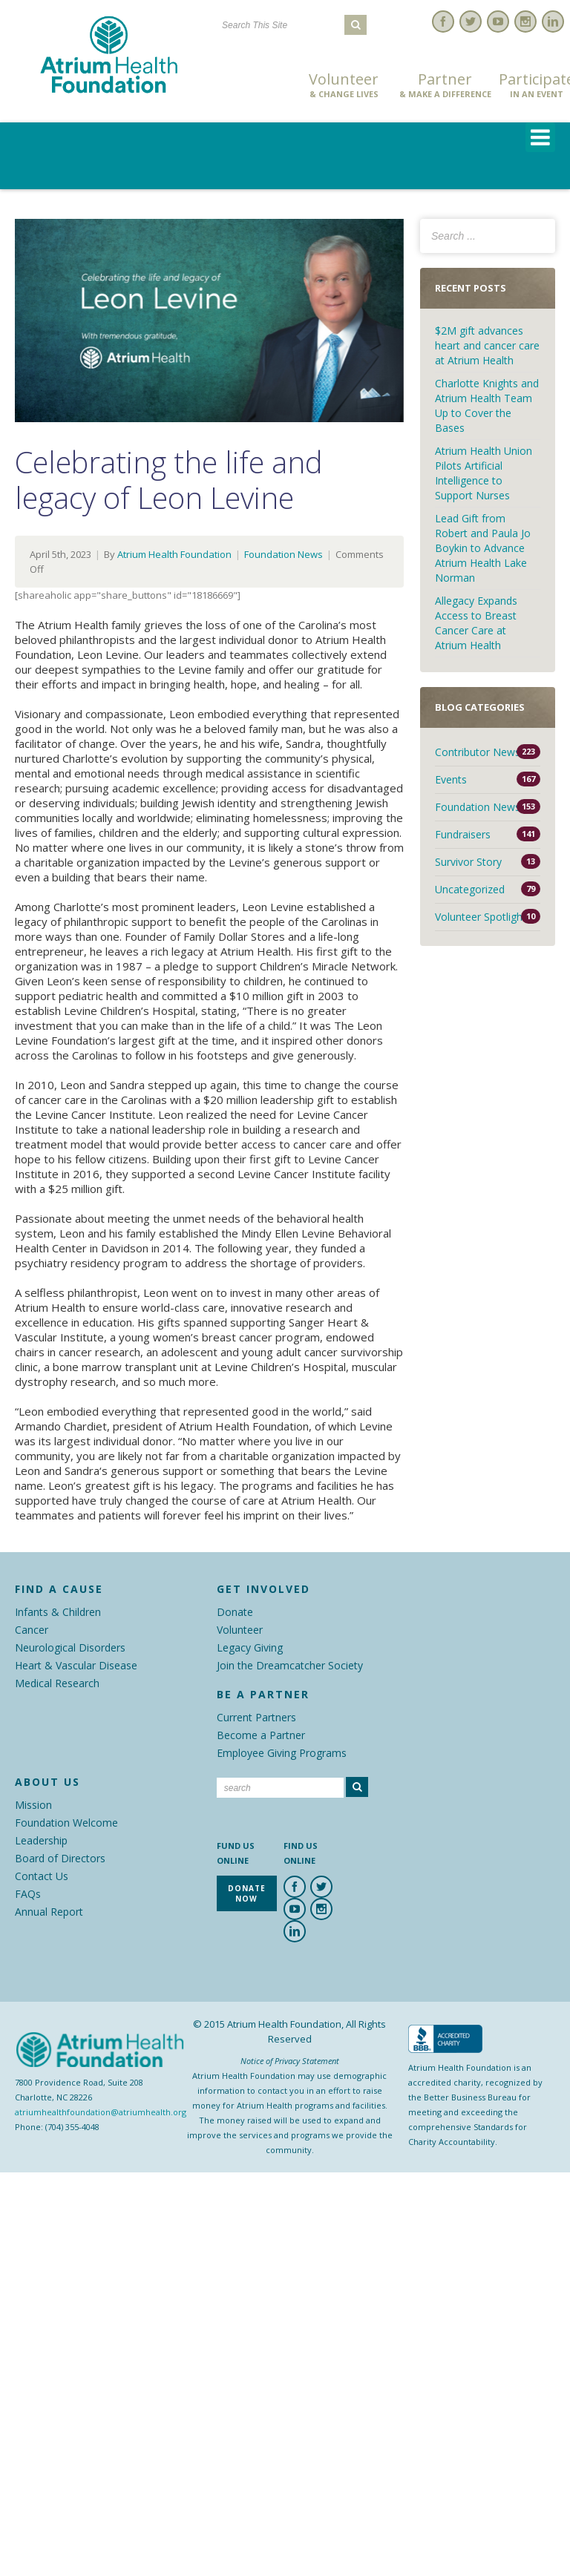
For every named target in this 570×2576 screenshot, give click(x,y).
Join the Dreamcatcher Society (290, 1665)
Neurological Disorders (70, 1647)
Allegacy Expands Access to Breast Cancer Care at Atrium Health (476, 623)
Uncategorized (470, 889)
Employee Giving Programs (282, 1753)
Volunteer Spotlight (480, 917)
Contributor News (477, 752)
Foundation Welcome (66, 1823)
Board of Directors (60, 1858)
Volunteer (344, 85)
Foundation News (283, 554)
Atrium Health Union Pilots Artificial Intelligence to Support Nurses (483, 473)
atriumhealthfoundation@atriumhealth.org (100, 2111)
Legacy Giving (250, 1647)
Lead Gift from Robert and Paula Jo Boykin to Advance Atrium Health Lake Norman (483, 548)
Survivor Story (468, 862)
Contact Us (41, 1876)
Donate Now (252, 86)
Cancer (31, 1630)
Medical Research (57, 1683)
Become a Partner (261, 1735)
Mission (33, 1805)
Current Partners (256, 1717)
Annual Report (49, 1912)
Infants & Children (58, 1612)
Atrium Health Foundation (174, 554)
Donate (235, 1612)
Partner (445, 85)
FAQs (28, 1894)
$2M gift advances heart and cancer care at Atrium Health (487, 345)
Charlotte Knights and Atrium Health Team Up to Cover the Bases (487, 405)
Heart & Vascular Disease (76, 1665)
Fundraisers (463, 834)
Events (451, 779)
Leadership (41, 1840)
